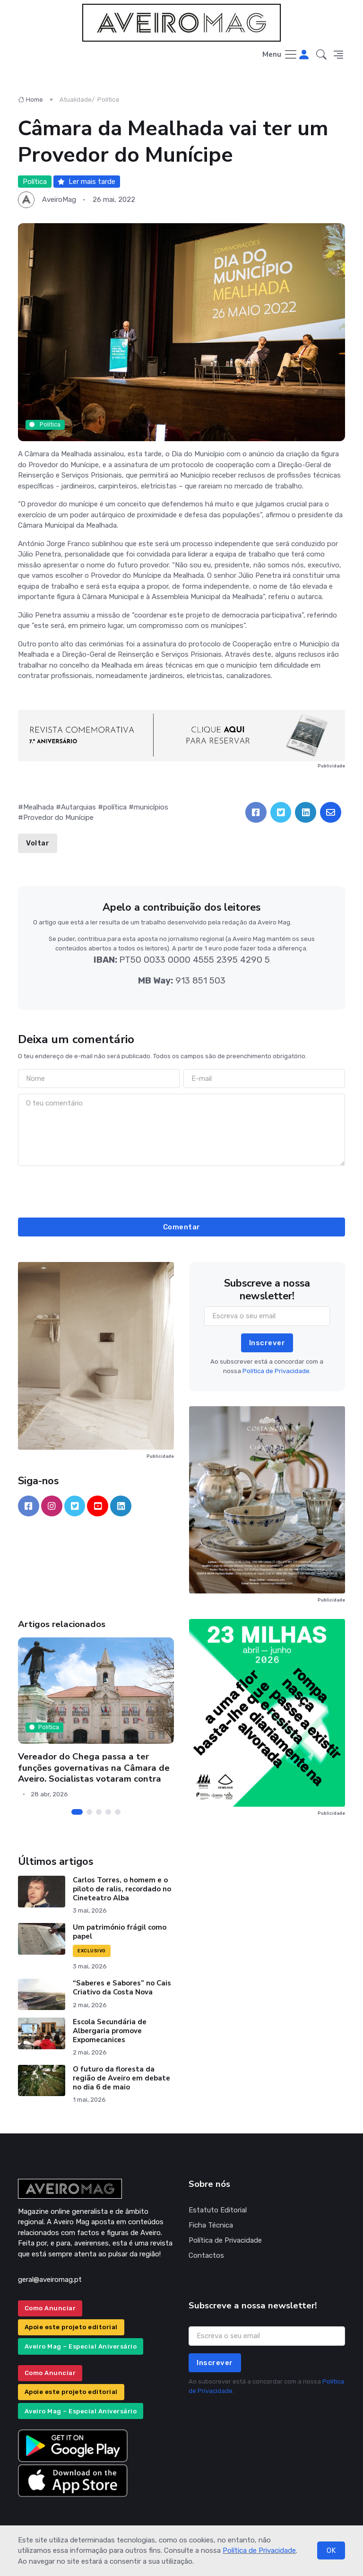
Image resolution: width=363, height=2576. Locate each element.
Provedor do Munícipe (58, 817)
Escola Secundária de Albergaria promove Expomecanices (110, 2031)
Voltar (37, 843)
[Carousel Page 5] (118, 1812)
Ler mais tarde (86, 181)
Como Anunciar (50, 2308)
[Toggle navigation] (280, 55)
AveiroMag (59, 199)
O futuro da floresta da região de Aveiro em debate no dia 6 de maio (121, 2078)
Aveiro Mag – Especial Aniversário (81, 2346)
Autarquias (78, 807)
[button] (321, 55)
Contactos (206, 2255)
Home (30, 99)
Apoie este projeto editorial (71, 2327)
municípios (151, 807)
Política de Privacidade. (276, 1371)
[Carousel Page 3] (99, 1812)
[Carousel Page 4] (108, 1812)
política (115, 807)
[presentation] (181, 1190)
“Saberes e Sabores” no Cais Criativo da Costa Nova (122, 1987)
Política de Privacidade (259, 2550)
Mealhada (38, 807)
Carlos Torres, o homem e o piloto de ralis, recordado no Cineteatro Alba (122, 1889)
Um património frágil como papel (119, 1932)
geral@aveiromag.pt (50, 2279)
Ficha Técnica (211, 2225)
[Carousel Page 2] (89, 1812)
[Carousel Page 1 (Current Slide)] (77, 1812)
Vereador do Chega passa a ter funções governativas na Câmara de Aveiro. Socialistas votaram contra (94, 1768)
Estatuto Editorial (218, 2210)
